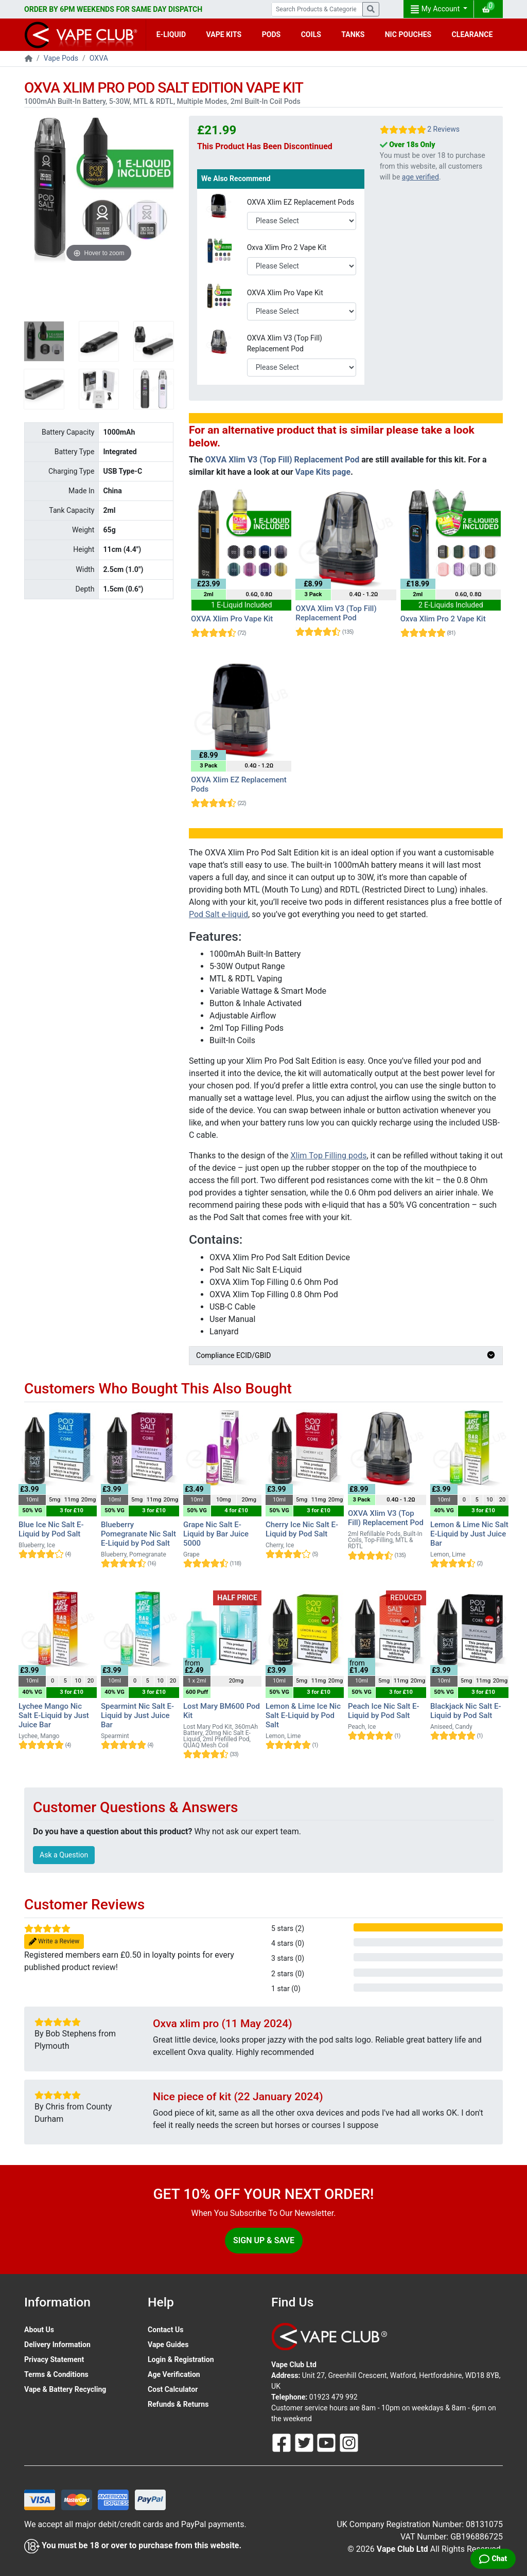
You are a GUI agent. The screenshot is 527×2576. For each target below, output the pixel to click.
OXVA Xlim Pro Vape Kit (285, 293)
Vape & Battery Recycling (65, 2389)
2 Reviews (443, 129)
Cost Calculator (173, 2389)
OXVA (99, 58)
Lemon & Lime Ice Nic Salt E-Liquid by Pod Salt (303, 1715)
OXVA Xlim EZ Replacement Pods (301, 202)
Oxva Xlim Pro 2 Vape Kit (287, 247)
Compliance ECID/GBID (346, 1355)
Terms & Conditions (56, 2374)
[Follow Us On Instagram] (349, 2442)
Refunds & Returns (178, 2404)
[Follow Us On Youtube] (327, 2442)
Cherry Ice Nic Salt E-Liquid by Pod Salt (302, 1529)
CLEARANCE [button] (472, 34)
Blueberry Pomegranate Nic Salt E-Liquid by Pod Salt (138, 1534)
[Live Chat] (493, 2559)
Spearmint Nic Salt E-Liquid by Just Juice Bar (137, 1715)
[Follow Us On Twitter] (305, 2442)
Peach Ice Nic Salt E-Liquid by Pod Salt (383, 1711)
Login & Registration (181, 2359)
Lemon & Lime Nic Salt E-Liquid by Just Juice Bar (469, 1534)
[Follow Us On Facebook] (282, 2442)
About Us (39, 2329)
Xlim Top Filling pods (329, 1155)
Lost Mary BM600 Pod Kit (221, 1711)
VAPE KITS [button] (224, 34)
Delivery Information (57, 2344)
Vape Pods (61, 58)
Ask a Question (64, 1855)
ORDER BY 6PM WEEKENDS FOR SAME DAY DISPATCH (113, 9)
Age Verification (174, 2374)
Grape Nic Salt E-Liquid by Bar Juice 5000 (216, 1534)
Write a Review (54, 1942)
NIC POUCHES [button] (408, 34)
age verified (420, 177)
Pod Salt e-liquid (218, 914)
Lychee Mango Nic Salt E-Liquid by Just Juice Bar (54, 1715)
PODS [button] (271, 34)
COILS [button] (311, 34)
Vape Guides (168, 2344)
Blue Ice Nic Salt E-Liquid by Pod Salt (51, 1529)
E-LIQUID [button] (171, 34)
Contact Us (165, 2329)
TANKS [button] (352, 34)
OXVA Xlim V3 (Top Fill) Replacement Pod (284, 343)
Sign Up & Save (263, 2240)
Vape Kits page (323, 472)
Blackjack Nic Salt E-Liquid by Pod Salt (465, 1711)
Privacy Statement (54, 2359)
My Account (436, 9)
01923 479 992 (333, 2397)
